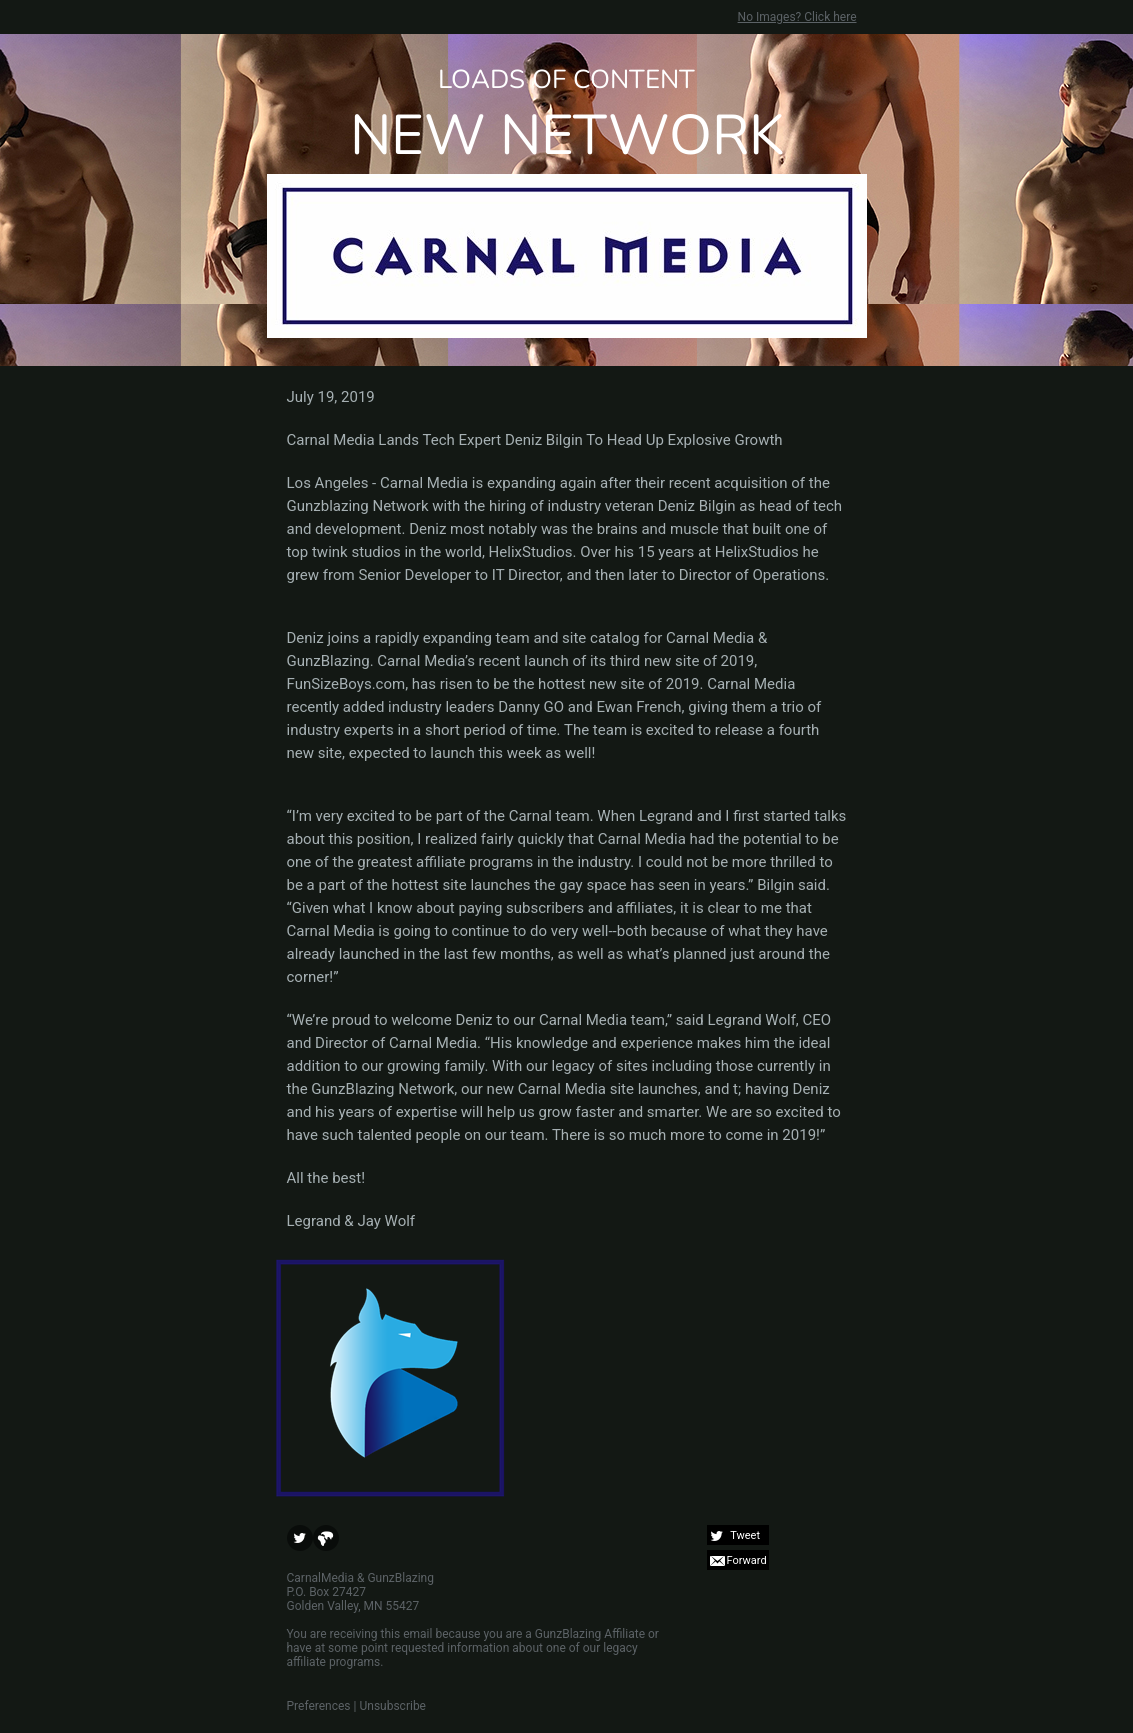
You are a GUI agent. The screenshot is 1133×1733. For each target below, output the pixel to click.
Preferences (319, 1706)
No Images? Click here (797, 17)
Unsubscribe (392, 1706)
